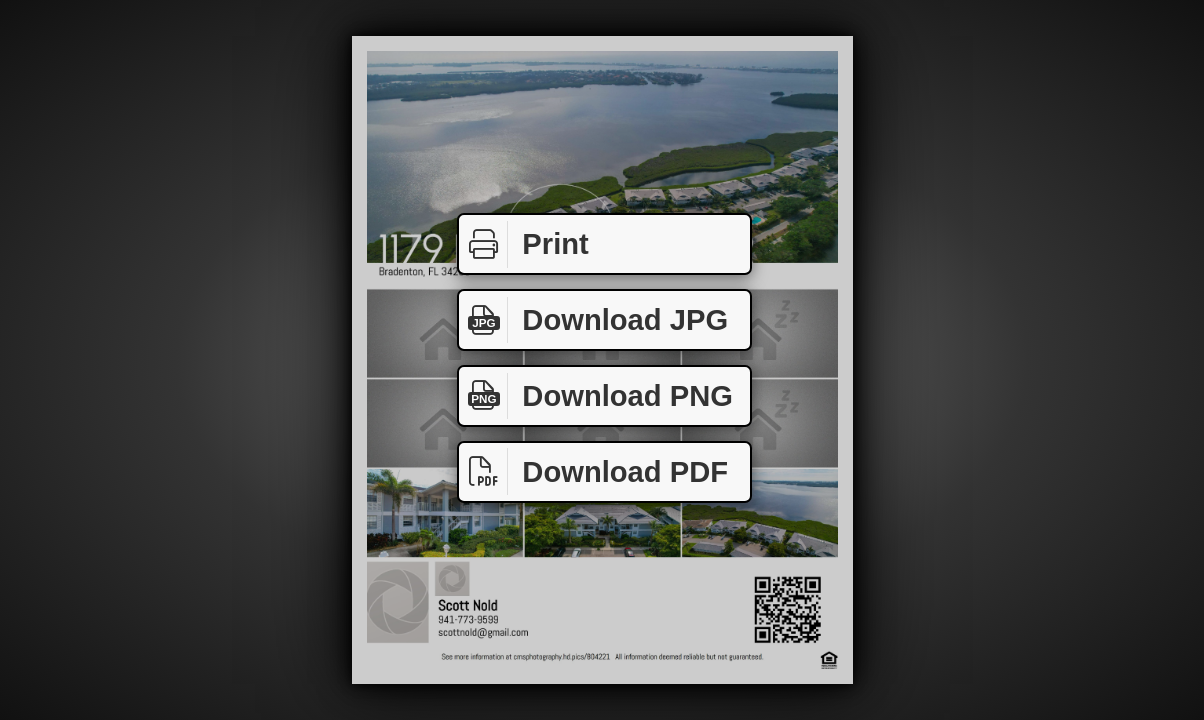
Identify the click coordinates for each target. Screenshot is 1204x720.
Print (524, 244)
